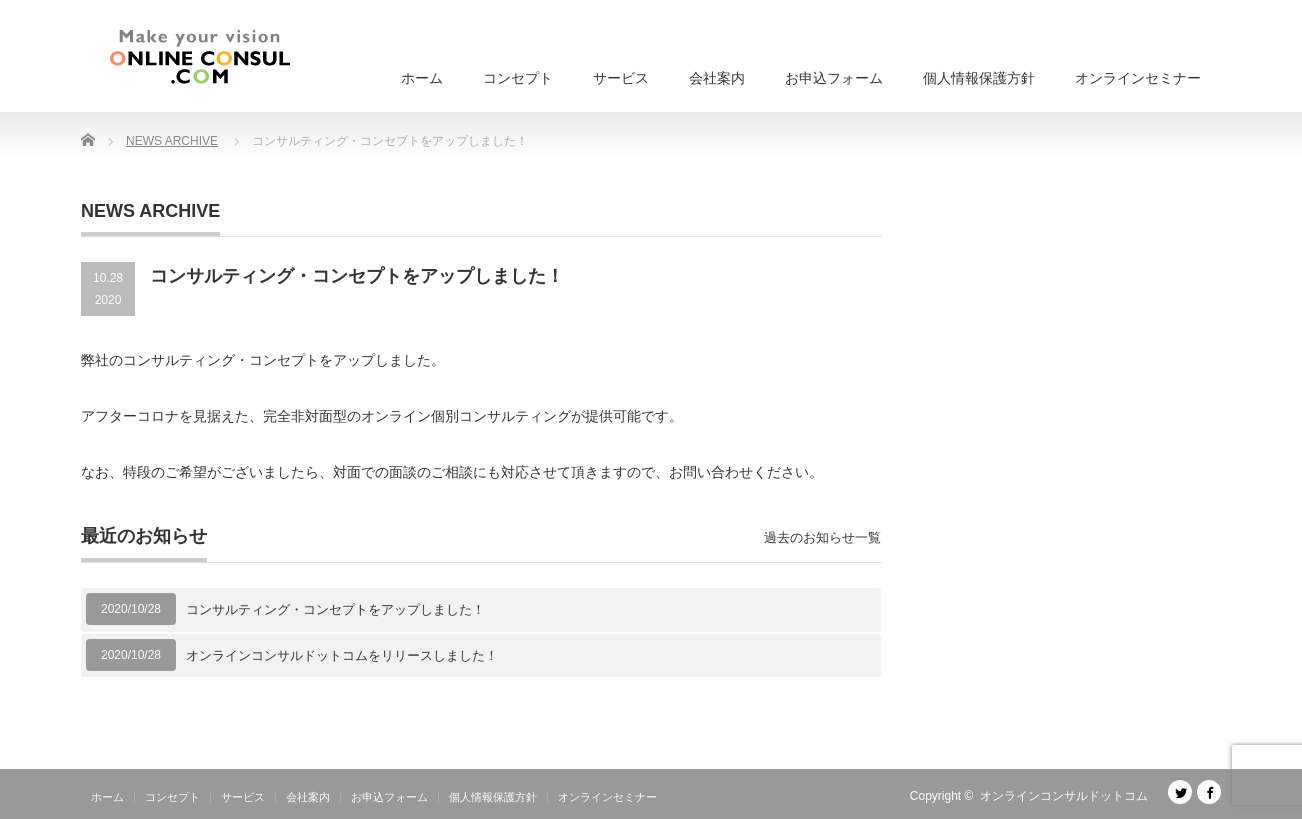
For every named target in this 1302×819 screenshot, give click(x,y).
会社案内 (717, 78)
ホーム (422, 78)
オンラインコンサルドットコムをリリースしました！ (342, 655)
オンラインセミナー (1138, 78)
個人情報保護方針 (979, 78)
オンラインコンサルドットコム (1064, 796)
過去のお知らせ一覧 (822, 537)
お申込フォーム (834, 78)
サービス (621, 78)
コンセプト (518, 78)
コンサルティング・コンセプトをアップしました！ (335, 609)
